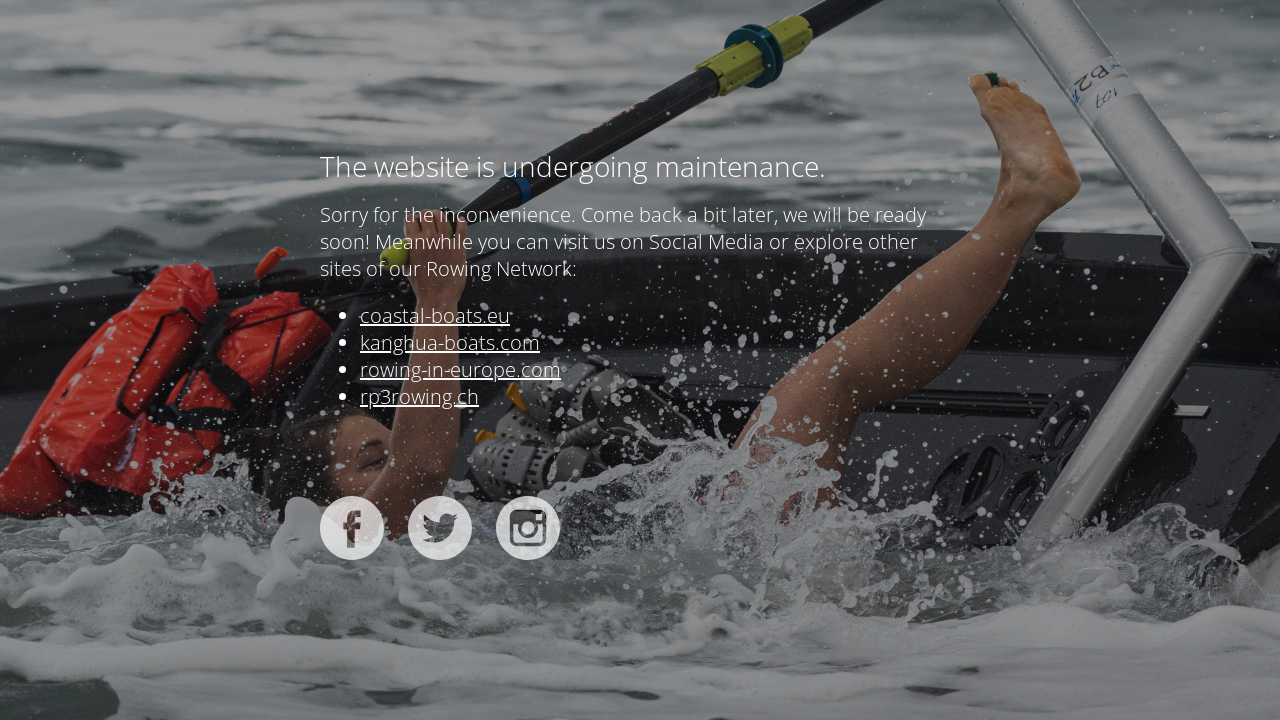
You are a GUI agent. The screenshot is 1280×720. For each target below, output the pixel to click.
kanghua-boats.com (450, 342)
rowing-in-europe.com (460, 369)
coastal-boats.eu (435, 315)
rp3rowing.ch (419, 396)
